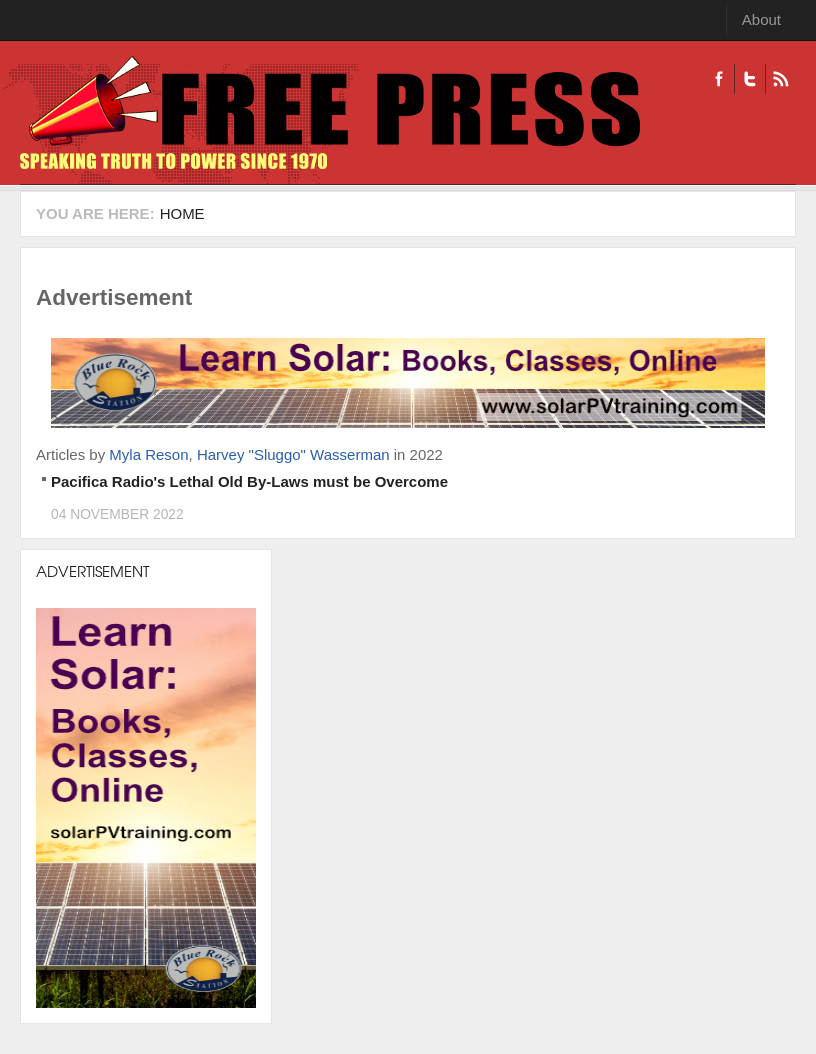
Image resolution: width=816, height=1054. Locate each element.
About (761, 19)
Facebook (719, 79)
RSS (780, 79)
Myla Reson (148, 454)
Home (182, 213)
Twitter (749, 79)
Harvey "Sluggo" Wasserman (293, 454)
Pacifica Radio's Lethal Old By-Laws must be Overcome (249, 481)
